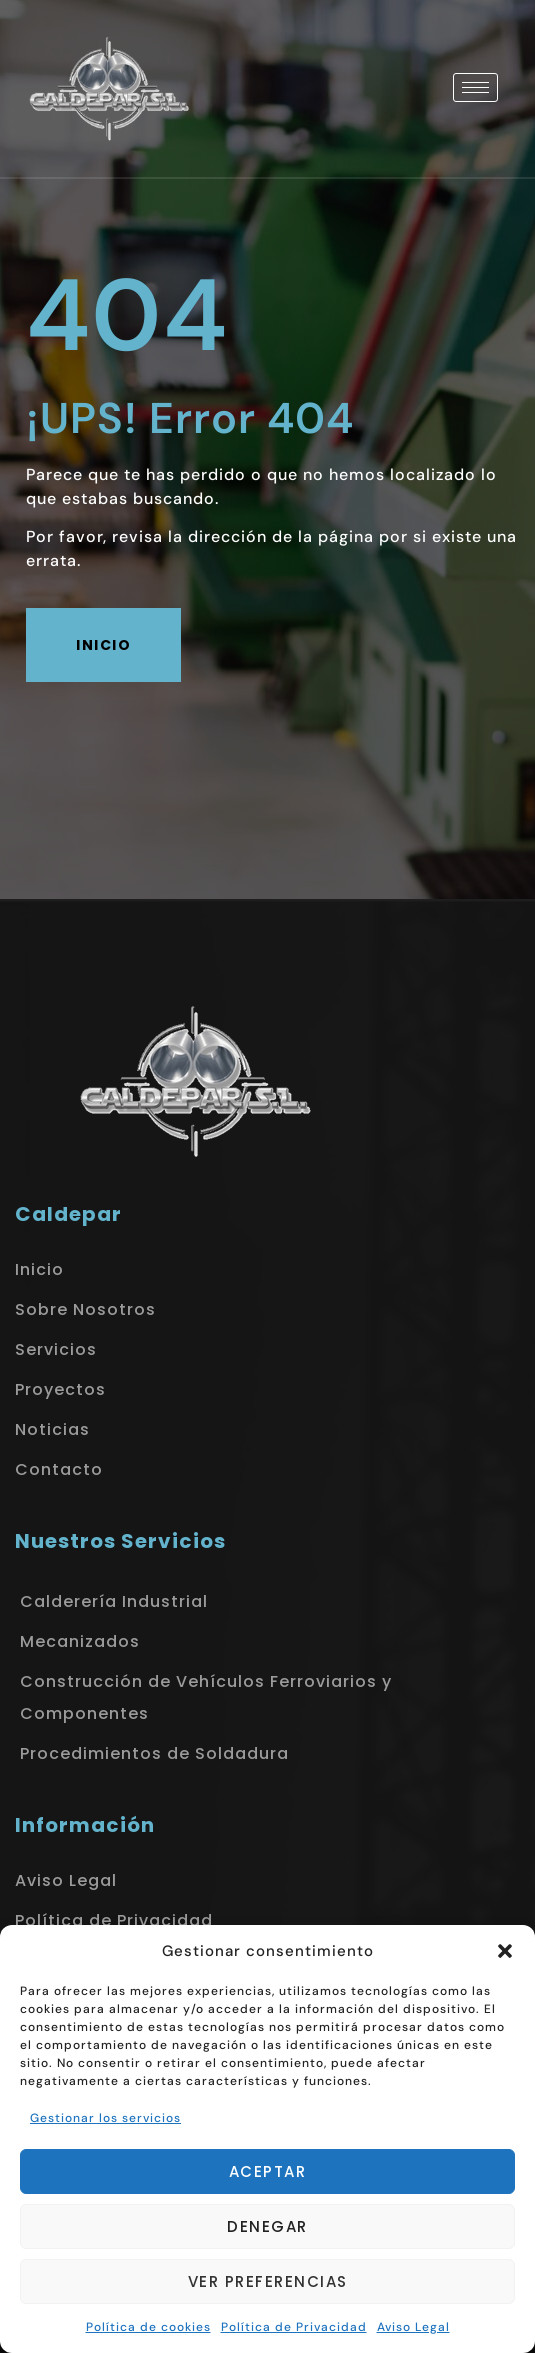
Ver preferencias (268, 2281)
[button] (505, 1951)
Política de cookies (148, 2327)
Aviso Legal (413, 2327)
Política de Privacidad (294, 2327)
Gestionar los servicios (105, 2118)
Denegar (267, 2226)
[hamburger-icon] (475, 87)
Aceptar (268, 2171)
